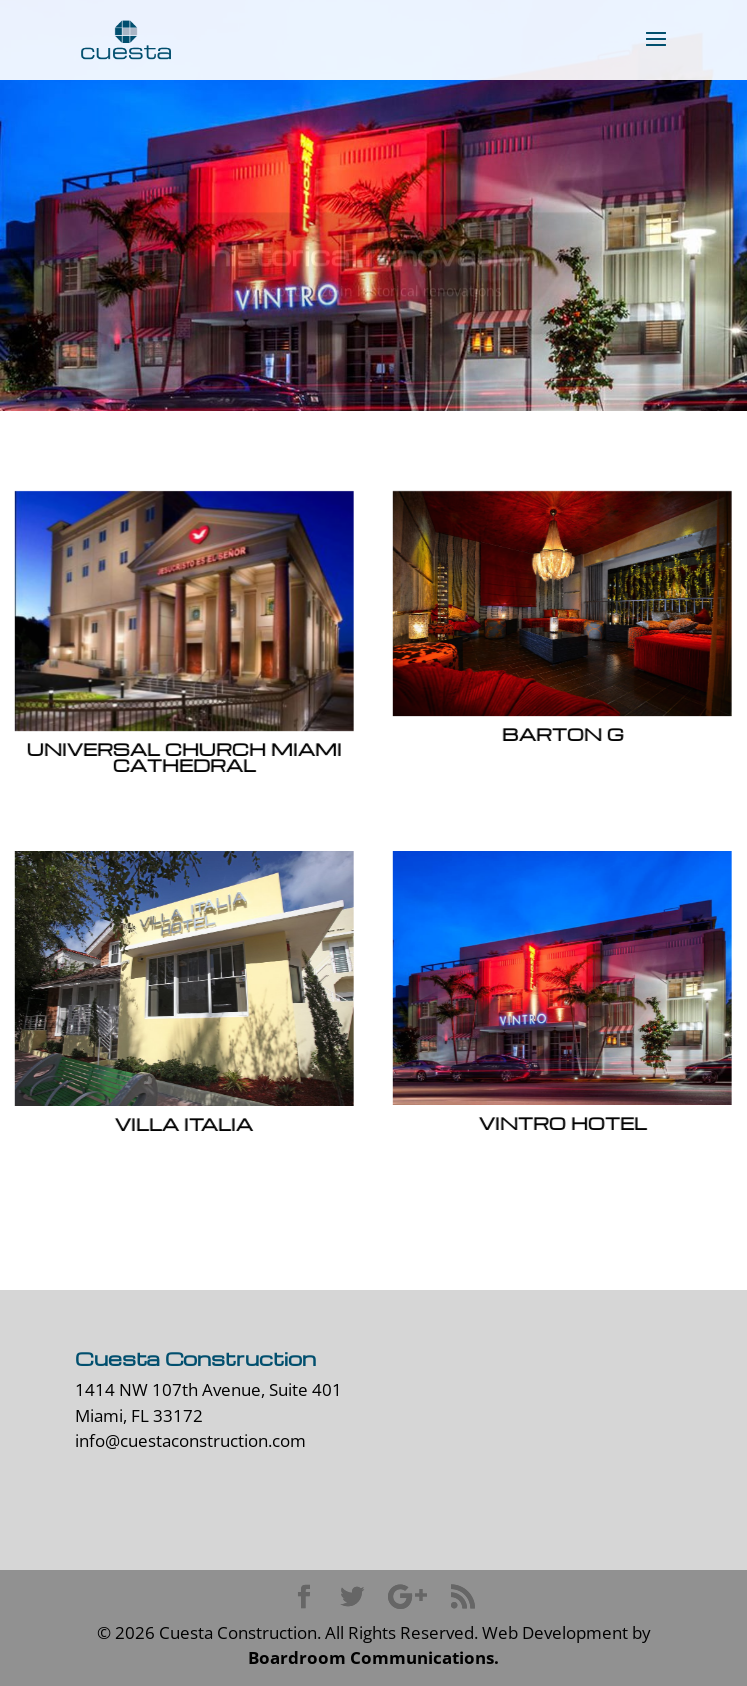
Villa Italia (183, 1123)
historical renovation (374, 259)
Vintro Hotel (562, 1122)
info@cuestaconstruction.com (190, 1440)
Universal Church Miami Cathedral (183, 756)
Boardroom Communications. (373, 1657)
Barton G (562, 733)
